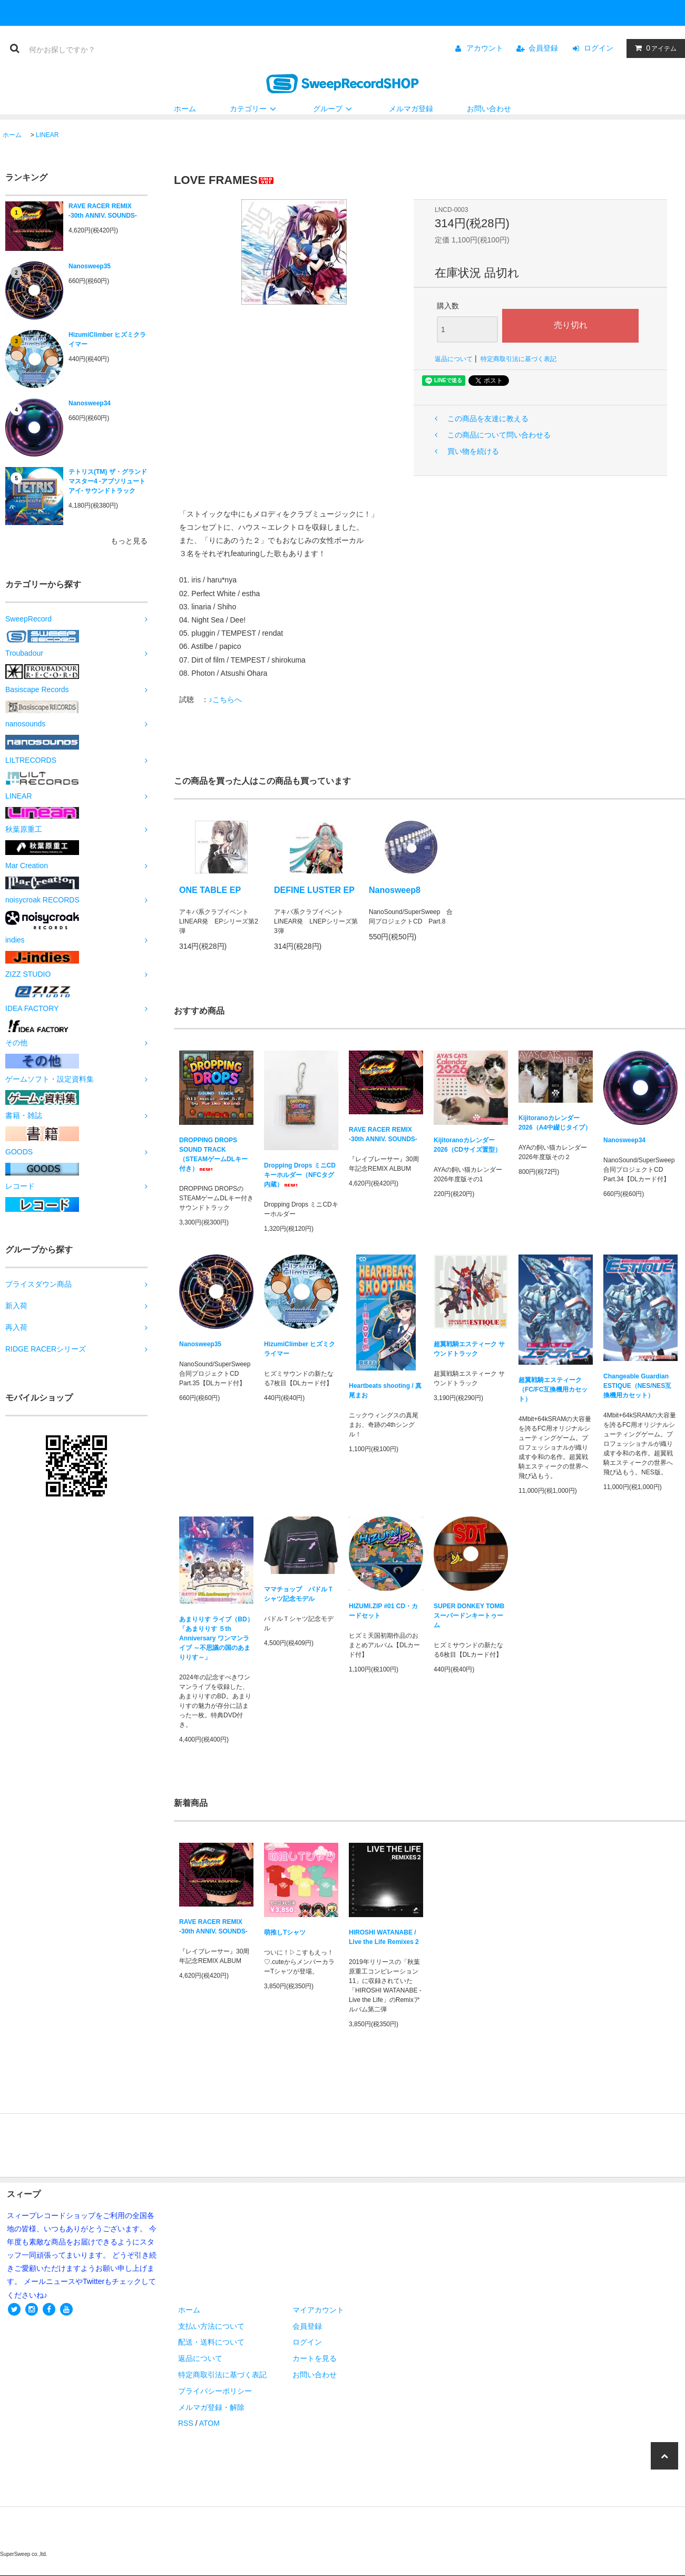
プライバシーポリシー (215, 2391)
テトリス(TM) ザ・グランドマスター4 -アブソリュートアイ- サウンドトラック (107, 481)
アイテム (653, 48)
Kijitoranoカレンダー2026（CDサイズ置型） (467, 1144)
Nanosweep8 (394, 890)
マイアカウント (318, 2310)
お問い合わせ (489, 108)
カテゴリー (254, 108)
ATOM (209, 2423)
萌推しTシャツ (285, 1932)
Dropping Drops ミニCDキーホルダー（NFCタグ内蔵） (300, 1175)
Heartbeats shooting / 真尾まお (385, 1390)
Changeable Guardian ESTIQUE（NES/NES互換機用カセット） (637, 1386)
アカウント (484, 48)
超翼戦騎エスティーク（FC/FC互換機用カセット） (553, 1389)
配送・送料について (211, 2342)
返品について (454, 359)
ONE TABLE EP (210, 890)
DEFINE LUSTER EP (314, 890)
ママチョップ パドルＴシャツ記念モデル (299, 1594)
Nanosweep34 (89, 403)
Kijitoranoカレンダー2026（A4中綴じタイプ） (554, 1122)
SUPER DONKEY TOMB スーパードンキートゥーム (469, 1615)
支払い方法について (211, 2326)
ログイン (598, 48)
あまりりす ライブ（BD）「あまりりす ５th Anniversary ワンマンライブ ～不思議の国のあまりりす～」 (216, 1638)
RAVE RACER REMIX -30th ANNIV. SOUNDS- (102, 210)
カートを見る (314, 2358)
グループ (334, 108)
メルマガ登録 (411, 108)
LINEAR (47, 135)
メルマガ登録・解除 (211, 2407)
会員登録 (543, 48)
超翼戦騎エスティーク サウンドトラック (469, 1348)
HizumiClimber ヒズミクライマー (107, 339)
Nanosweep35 (89, 266)
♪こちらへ (225, 699)
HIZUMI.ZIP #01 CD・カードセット (383, 1610)
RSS (185, 2423)
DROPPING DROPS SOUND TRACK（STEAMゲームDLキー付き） (213, 1154)
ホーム (185, 108)
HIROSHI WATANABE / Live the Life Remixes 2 (384, 1937)
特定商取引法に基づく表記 (518, 359)
